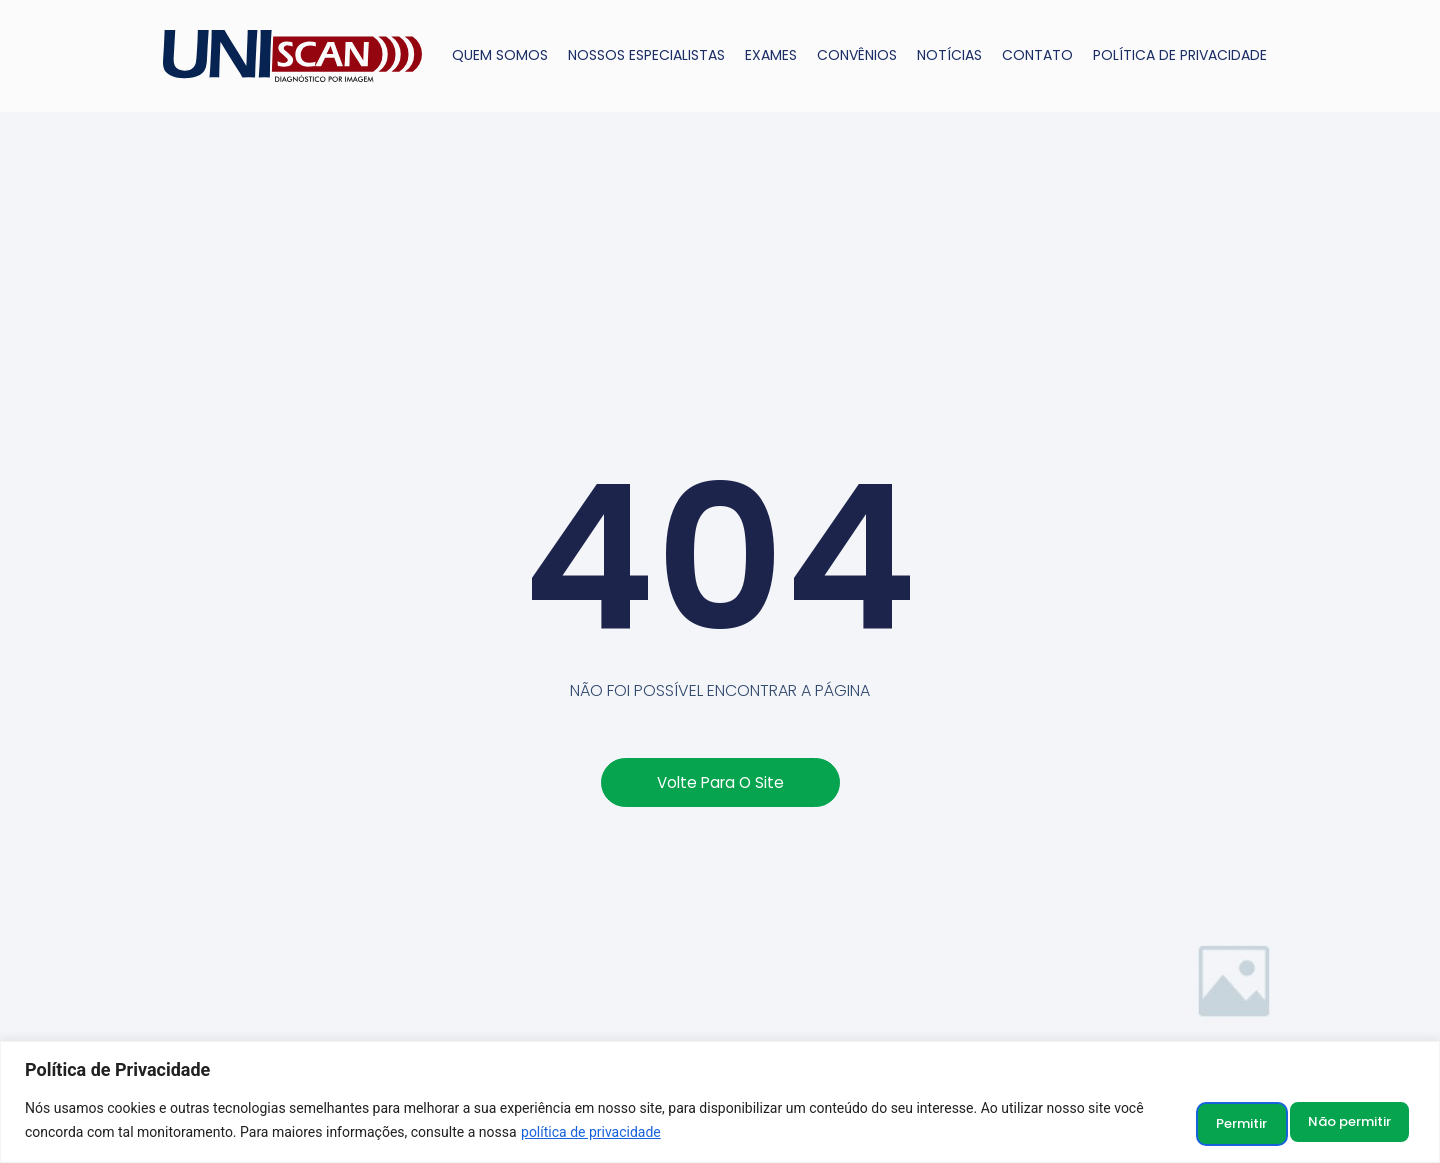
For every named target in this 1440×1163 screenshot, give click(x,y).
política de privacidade (624, 1134)
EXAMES (771, 55)
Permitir (1358, 1122)
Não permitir (1219, 1122)
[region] (720, 1103)
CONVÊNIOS (857, 55)
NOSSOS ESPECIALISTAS (646, 55)
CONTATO (1037, 55)
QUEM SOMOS (500, 55)
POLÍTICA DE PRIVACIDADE (1180, 55)
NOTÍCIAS (949, 55)
